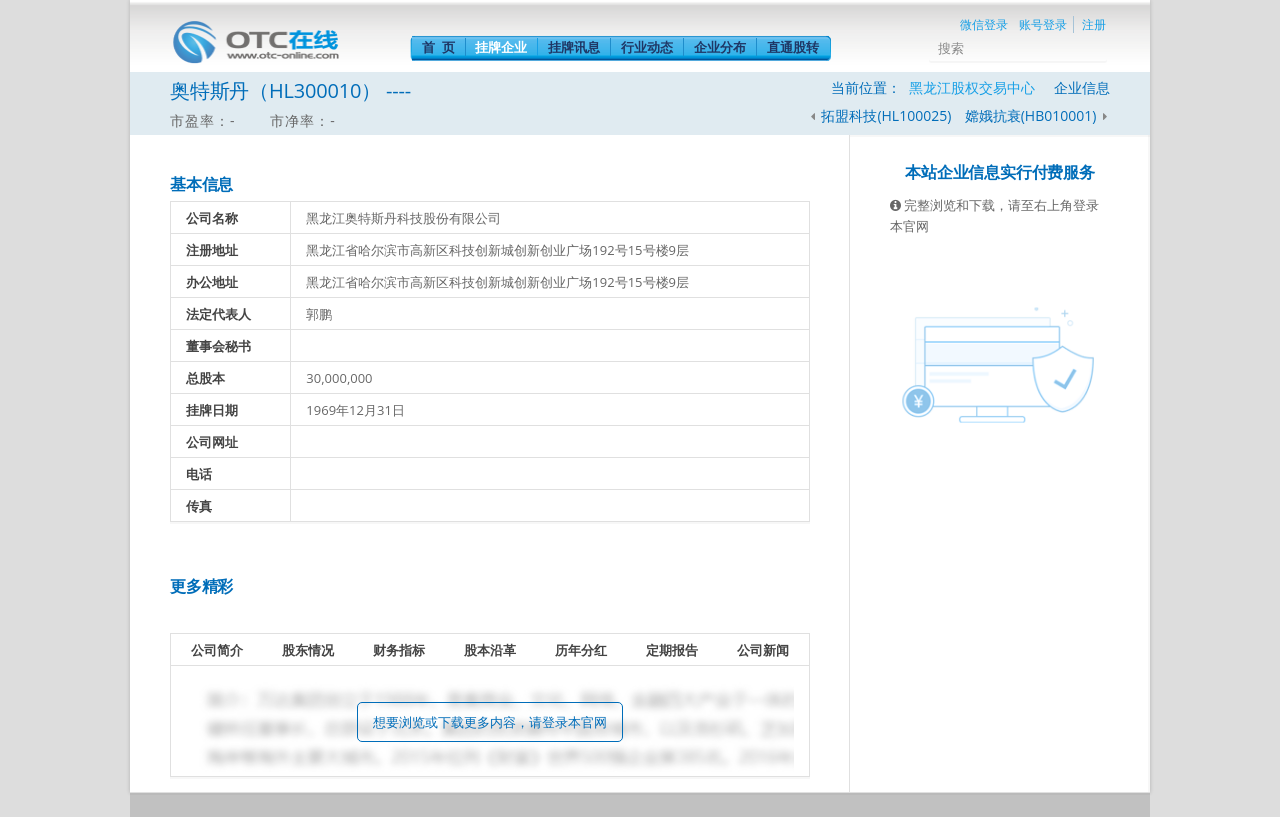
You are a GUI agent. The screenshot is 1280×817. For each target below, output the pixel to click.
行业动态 (647, 47)
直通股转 (793, 47)
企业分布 (720, 47)
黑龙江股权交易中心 (972, 87)
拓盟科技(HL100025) (886, 115)
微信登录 (984, 24)
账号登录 (1043, 24)
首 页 (438, 47)
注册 (1094, 24)
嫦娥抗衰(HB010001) (1032, 115)
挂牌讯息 (574, 47)
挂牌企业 (501, 47)
